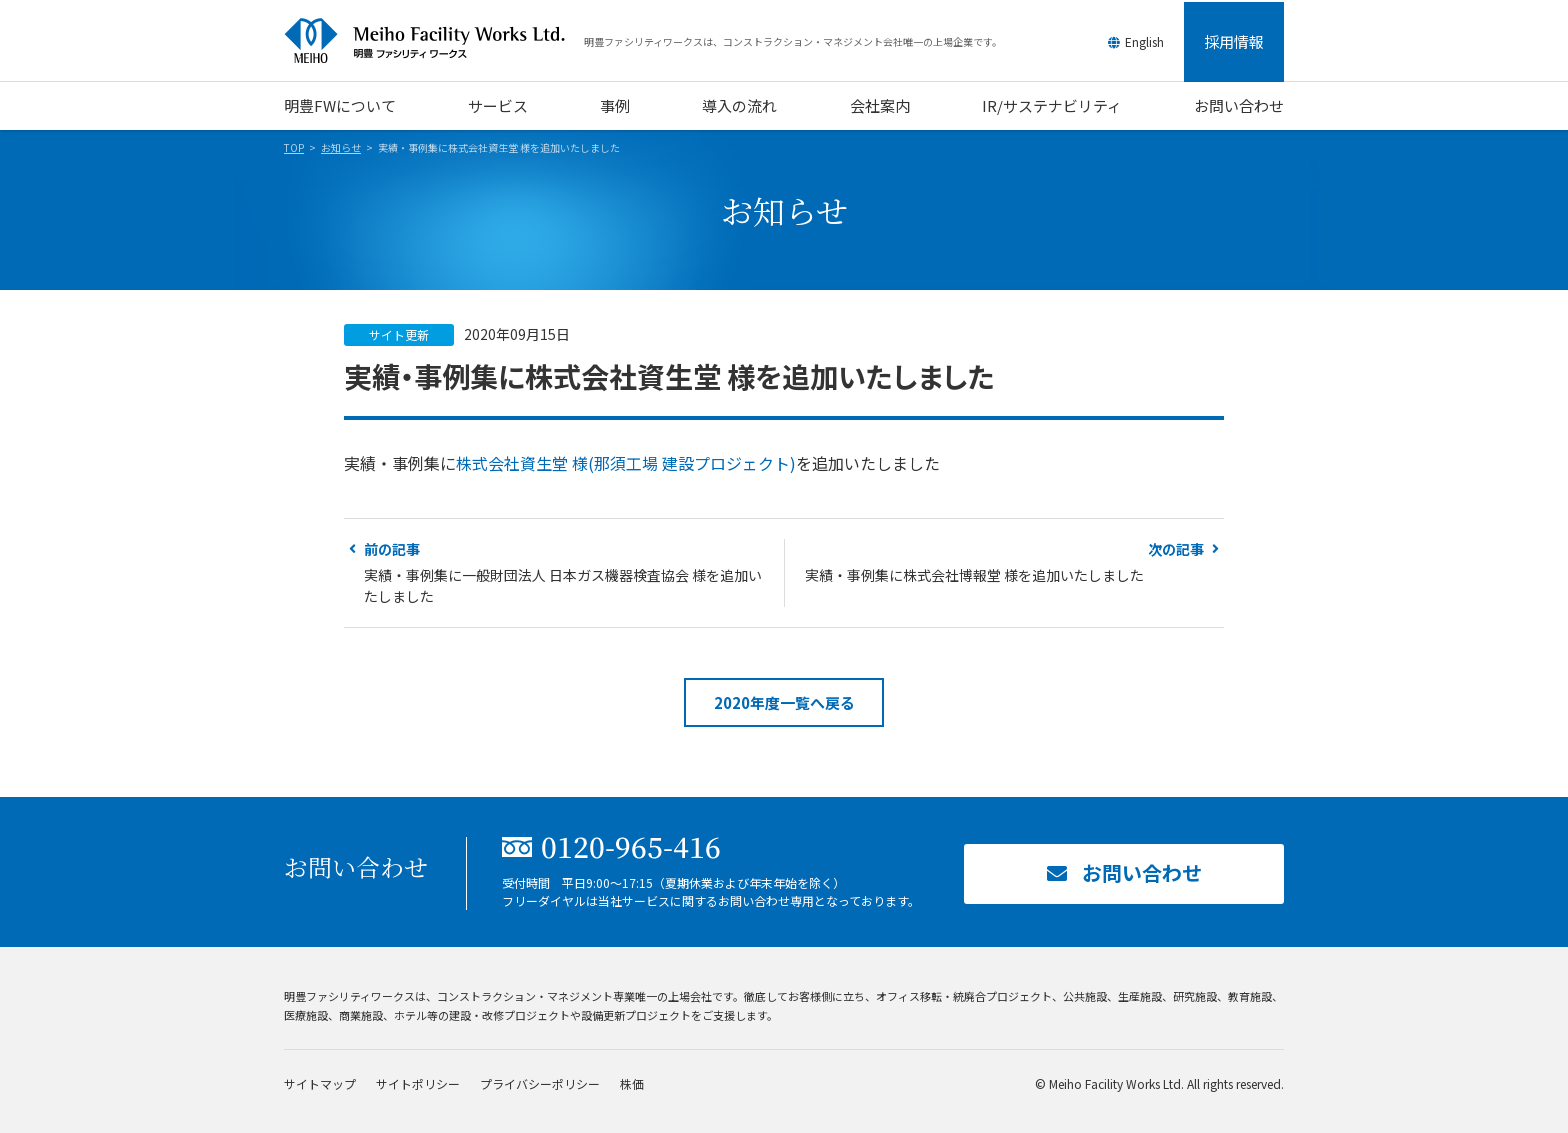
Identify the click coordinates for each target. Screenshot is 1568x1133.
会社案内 (880, 105)
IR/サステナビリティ (1052, 105)
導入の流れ (739, 105)
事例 (615, 105)
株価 (632, 1083)
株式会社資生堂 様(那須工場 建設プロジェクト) (626, 463)
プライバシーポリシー (540, 1083)
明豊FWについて (340, 105)
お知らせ (341, 147)
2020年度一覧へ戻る (784, 702)
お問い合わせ (1239, 105)
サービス (498, 105)
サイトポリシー (418, 1083)
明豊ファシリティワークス (434, 41)
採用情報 (1234, 41)
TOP (294, 147)
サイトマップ (320, 1083)
